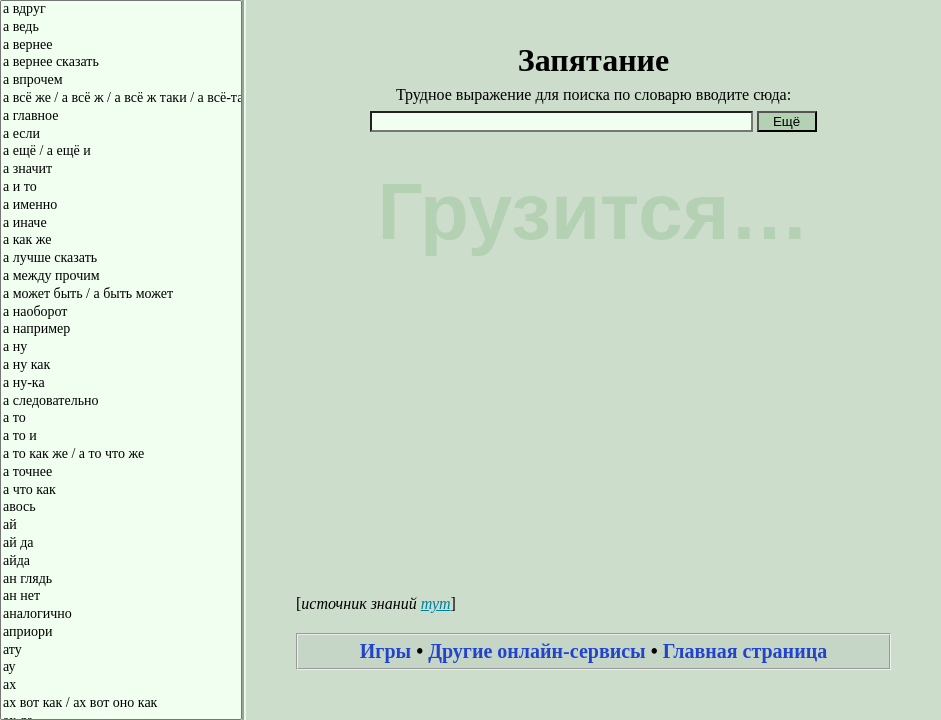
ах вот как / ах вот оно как (121, 704)
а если (121, 135)
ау (121, 668)
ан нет (121, 597)
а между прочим (121, 277)
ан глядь (121, 580)
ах (121, 686)
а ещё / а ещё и (121, 152)
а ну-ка (121, 384)
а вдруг (121, 10)
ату (121, 651)
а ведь (121, 28)
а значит (121, 170)
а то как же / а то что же (121, 455)
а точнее (121, 473)
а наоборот (121, 313)
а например (121, 330)
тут (436, 603)
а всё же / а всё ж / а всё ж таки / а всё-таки (121, 99)
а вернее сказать (121, 63)
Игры (385, 651)
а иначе (121, 224)
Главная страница (745, 651)
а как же (121, 241)
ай (121, 526)
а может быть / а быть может (121, 295)
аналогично (121, 615)
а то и (121, 437)
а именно (121, 206)
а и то (121, 188)
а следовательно (121, 402)
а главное (121, 117)
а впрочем (121, 81)
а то (121, 419)
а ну (121, 348)
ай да (121, 544)
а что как (121, 491)
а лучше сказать (121, 259)
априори (121, 633)
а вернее (121, 46)
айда (121, 562)
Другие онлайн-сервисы (537, 651)
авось (121, 508)
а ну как (121, 366)
